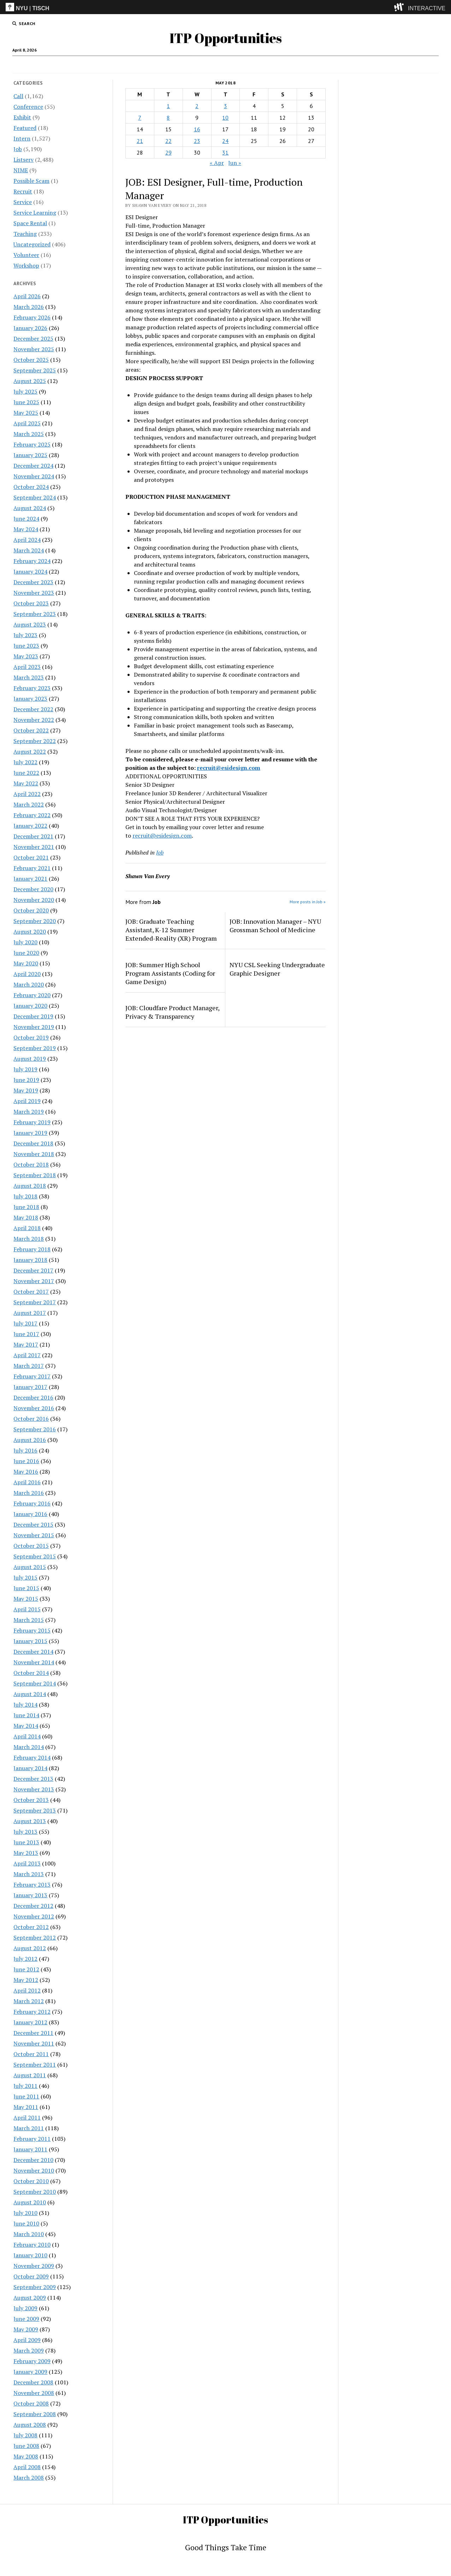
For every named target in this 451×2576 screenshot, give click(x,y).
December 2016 (33, 1397)
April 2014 (27, 1736)
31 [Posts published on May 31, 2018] (225, 152)
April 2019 (27, 1101)
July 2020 (25, 942)
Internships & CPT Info (271, 64)
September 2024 (34, 497)
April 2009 (27, 2340)
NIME (20, 170)
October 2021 (31, 857)
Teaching (25, 234)
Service (22, 202)
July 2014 (25, 1704)
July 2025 (25, 391)
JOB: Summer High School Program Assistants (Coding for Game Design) (170, 973)
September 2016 (34, 1429)
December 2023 (33, 582)
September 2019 (34, 1048)
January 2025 (30, 455)
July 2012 (25, 1959)
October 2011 (31, 2054)
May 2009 (25, 2329)
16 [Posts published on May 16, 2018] (197, 129)
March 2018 (28, 1238)
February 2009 (32, 2361)
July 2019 (25, 1069)
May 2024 (25, 529)
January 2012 (30, 2022)
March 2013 (28, 1874)
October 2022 (31, 730)
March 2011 (28, 2128)
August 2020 (29, 931)
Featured (24, 128)
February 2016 (32, 1503)
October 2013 (31, 1800)
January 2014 (30, 1768)
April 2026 (27, 296)
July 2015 (25, 1577)
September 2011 (34, 2064)
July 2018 (25, 1196)
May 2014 (25, 1726)
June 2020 (26, 953)
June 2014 (26, 1715)
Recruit (22, 191)
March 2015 (28, 1620)
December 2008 (33, 2382)
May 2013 (25, 1853)
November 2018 (33, 1154)
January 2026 (30, 328)
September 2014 (34, 1683)
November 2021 (33, 847)
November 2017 (33, 1281)
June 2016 (26, 1461)
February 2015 (32, 1630)
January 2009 (30, 2372)
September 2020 (34, 921)
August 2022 (29, 751)
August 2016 (29, 1440)
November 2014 (33, 1662)
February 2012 (32, 2011)
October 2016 (31, 1418)
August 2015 (29, 1567)
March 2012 (28, 2001)
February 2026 (32, 317)
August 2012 (29, 1948)
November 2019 (33, 1027)
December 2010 (33, 2160)
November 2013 (33, 1789)
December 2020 (33, 889)
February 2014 (32, 1757)
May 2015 (25, 1598)
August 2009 (29, 2297)
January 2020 (30, 1006)
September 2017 (34, 1302)
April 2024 (27, 540)
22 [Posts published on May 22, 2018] (168, 140)
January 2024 (30, 571)
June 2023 (26, 645)
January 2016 (30, 1514)
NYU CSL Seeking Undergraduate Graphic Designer (277, 968)
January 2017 (30, 1387)
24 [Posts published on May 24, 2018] (225, 140)
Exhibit (22, 117)
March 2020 (28, 984)
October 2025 (31, 360)
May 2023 (25, 656)
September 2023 (34, 614)
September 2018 (34, 1175)
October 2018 (31, 1164)
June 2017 (26, 1334)
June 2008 (26, 2446)
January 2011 (30, 2149)
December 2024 (33, 465)
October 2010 (31, 2181)
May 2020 (25, 963)
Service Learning (34, 212)
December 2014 (33, 1651)
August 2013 (29, 1821)
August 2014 (29, 1694)
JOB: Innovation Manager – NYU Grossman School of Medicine (275, 925)
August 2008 (29, 2424)
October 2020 (31, 910)
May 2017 (25, 1344)
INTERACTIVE (426, 8)
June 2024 (26, 518)
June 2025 (26, 402)
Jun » (234, 163)
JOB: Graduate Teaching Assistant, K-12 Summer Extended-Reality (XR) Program (171, 929)
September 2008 (34, 2414)
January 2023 (30, 698)
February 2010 (32, 2244)
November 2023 (33, 593)
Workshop (26, 265)
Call (174, 64)
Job (157, 64)
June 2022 (26, 773)
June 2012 (26, 1969)
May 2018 (25, 1217)
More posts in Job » (308, 901)
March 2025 (28, 434)
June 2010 (26, 2223)
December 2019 (33, 1016)
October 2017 (31, 1291)
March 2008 (28, 2477)
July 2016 (25, 1450)
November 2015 (33, 1535)
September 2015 (34, 1556)
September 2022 (34, 741)
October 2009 (31, 2276)
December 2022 (33, 709)
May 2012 (25, 1980)
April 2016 (27, 1482)
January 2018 (30, 1260)
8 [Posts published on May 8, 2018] (168, 117)
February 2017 (32, 1376)
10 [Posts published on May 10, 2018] (225, 117)
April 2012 (27, 1990)
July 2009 (25, 2308)
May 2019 (25, 1090)
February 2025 (32, 444)
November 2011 (33, 2043)
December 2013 (33, 1779)
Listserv (23, 159)
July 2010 (25, 2213)
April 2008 (27, 2467)
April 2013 (27, 1863)
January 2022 (30, 825)
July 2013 (25, 1831)
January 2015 (30, 1641)
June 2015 (26, 1588)
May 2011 (25, 2107)
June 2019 (26, 1080)
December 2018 (33, 1143)
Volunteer (26, 255)
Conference (28, 106)
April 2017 (27, 1355)
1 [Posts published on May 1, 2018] (168, 105)
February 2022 (32, 815)
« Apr (217, 163)
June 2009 (26, 2319)
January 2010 (30, 2255)
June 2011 (26, 2096)
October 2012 (31, 1927)
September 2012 (34, 1937)
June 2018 (26, 1207)
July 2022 (25, 762)
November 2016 (33, 1408)
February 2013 (32, 1884)
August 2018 (29, 1186)
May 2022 (25, 783)
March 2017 (28, 1366)
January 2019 (30, 1133)
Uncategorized (32, 244)
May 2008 (25, 2456)
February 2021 (32, 868)
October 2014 (31, 1673)
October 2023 (31, 603)
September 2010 (34, 2191)
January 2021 (30, 878)
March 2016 (28, 1493)
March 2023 (28, 677)
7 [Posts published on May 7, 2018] (139, 117)
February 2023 (32, 688)
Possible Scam (31, 181)
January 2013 (30, 1895)
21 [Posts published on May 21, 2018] (140, 140)
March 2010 (28, 2234)
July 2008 (25, 2435)
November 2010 (33, 2170)
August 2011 (29, 2075)
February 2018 (32, 1249)
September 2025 (34, 370)
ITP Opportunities (226, 38)
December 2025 (33, 338)
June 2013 (26, 1842)
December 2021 (33, 836)
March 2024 (28, 550)
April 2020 (27, 974)
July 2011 (25, 2086)
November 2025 (33, 349)
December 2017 (33, 1270)
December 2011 (33, 2033)
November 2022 (33, 720)
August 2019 (29, 1058)
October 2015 (31, 1546)
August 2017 (29, 1313)
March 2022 (28, 804)
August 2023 (29, 624)
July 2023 (25, 635)
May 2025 (25, 413)
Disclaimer (223, 64)
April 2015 (27, 1609)
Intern (195, 64)
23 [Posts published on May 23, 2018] (197, 140)
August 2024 (29, 508)
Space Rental (30, 223)
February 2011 (32, 2139)
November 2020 (33, 900)
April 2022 (27, 794)
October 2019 (31, 1037)
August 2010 (29, 2202)
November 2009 (33, 2266)
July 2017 (25, 1323)
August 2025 (29, 381)
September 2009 (34, 2287)
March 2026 (28, 307)
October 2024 (31, 487)
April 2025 (27, 423)
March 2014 (28, 1747)
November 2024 (33, 476)
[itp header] (225, 7)
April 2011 (27, 2117)
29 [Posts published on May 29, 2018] (168, 152)
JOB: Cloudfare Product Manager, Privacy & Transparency (172, 1012)
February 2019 (32, 1122)
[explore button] (400, 7)
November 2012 (33, 1916)
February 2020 (32, 995)
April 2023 (27, 667)
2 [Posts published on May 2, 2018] (196, 105)
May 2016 (25, 1471)
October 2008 (31, 2403)
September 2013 (34, 1810)
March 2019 (28, 1111)
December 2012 (33, 1906)
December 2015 (33, 1524)
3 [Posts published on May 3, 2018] (225, 105)
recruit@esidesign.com (228, 768)
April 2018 (27, 1228)
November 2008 (33, 2393)
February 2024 (32, 561)
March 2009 (28, 2350)
